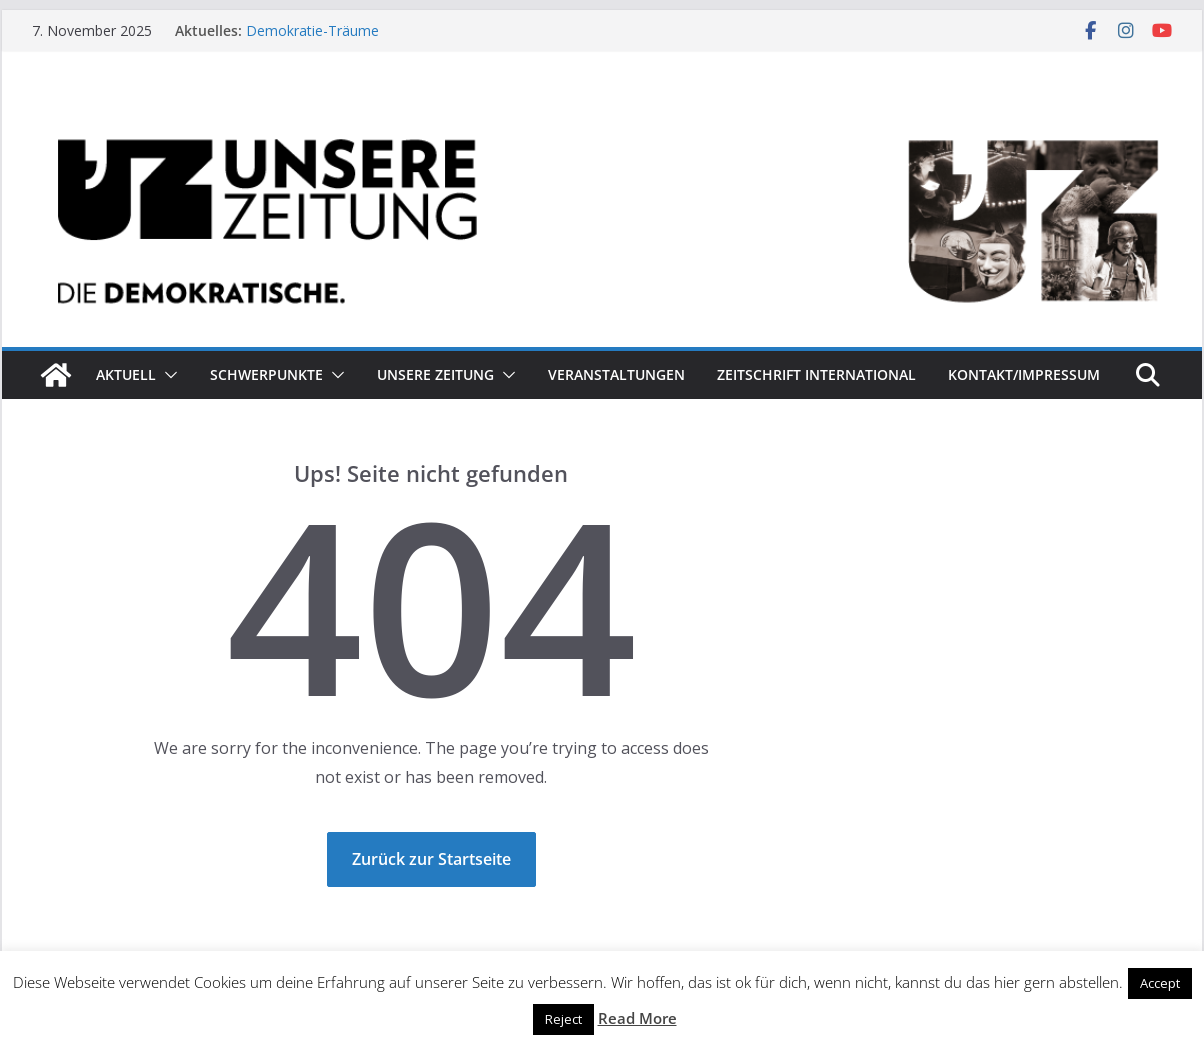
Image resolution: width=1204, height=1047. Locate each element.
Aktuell (126, 374)
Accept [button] (1160, 983)
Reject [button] (563, 1019)
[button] (167, 375)
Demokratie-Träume (312, 30)
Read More (637, 1018)
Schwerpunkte (266, 374)
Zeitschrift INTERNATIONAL (816, 374)
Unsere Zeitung (435, 374)
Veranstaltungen (616, 374)
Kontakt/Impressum (1024, 374)
